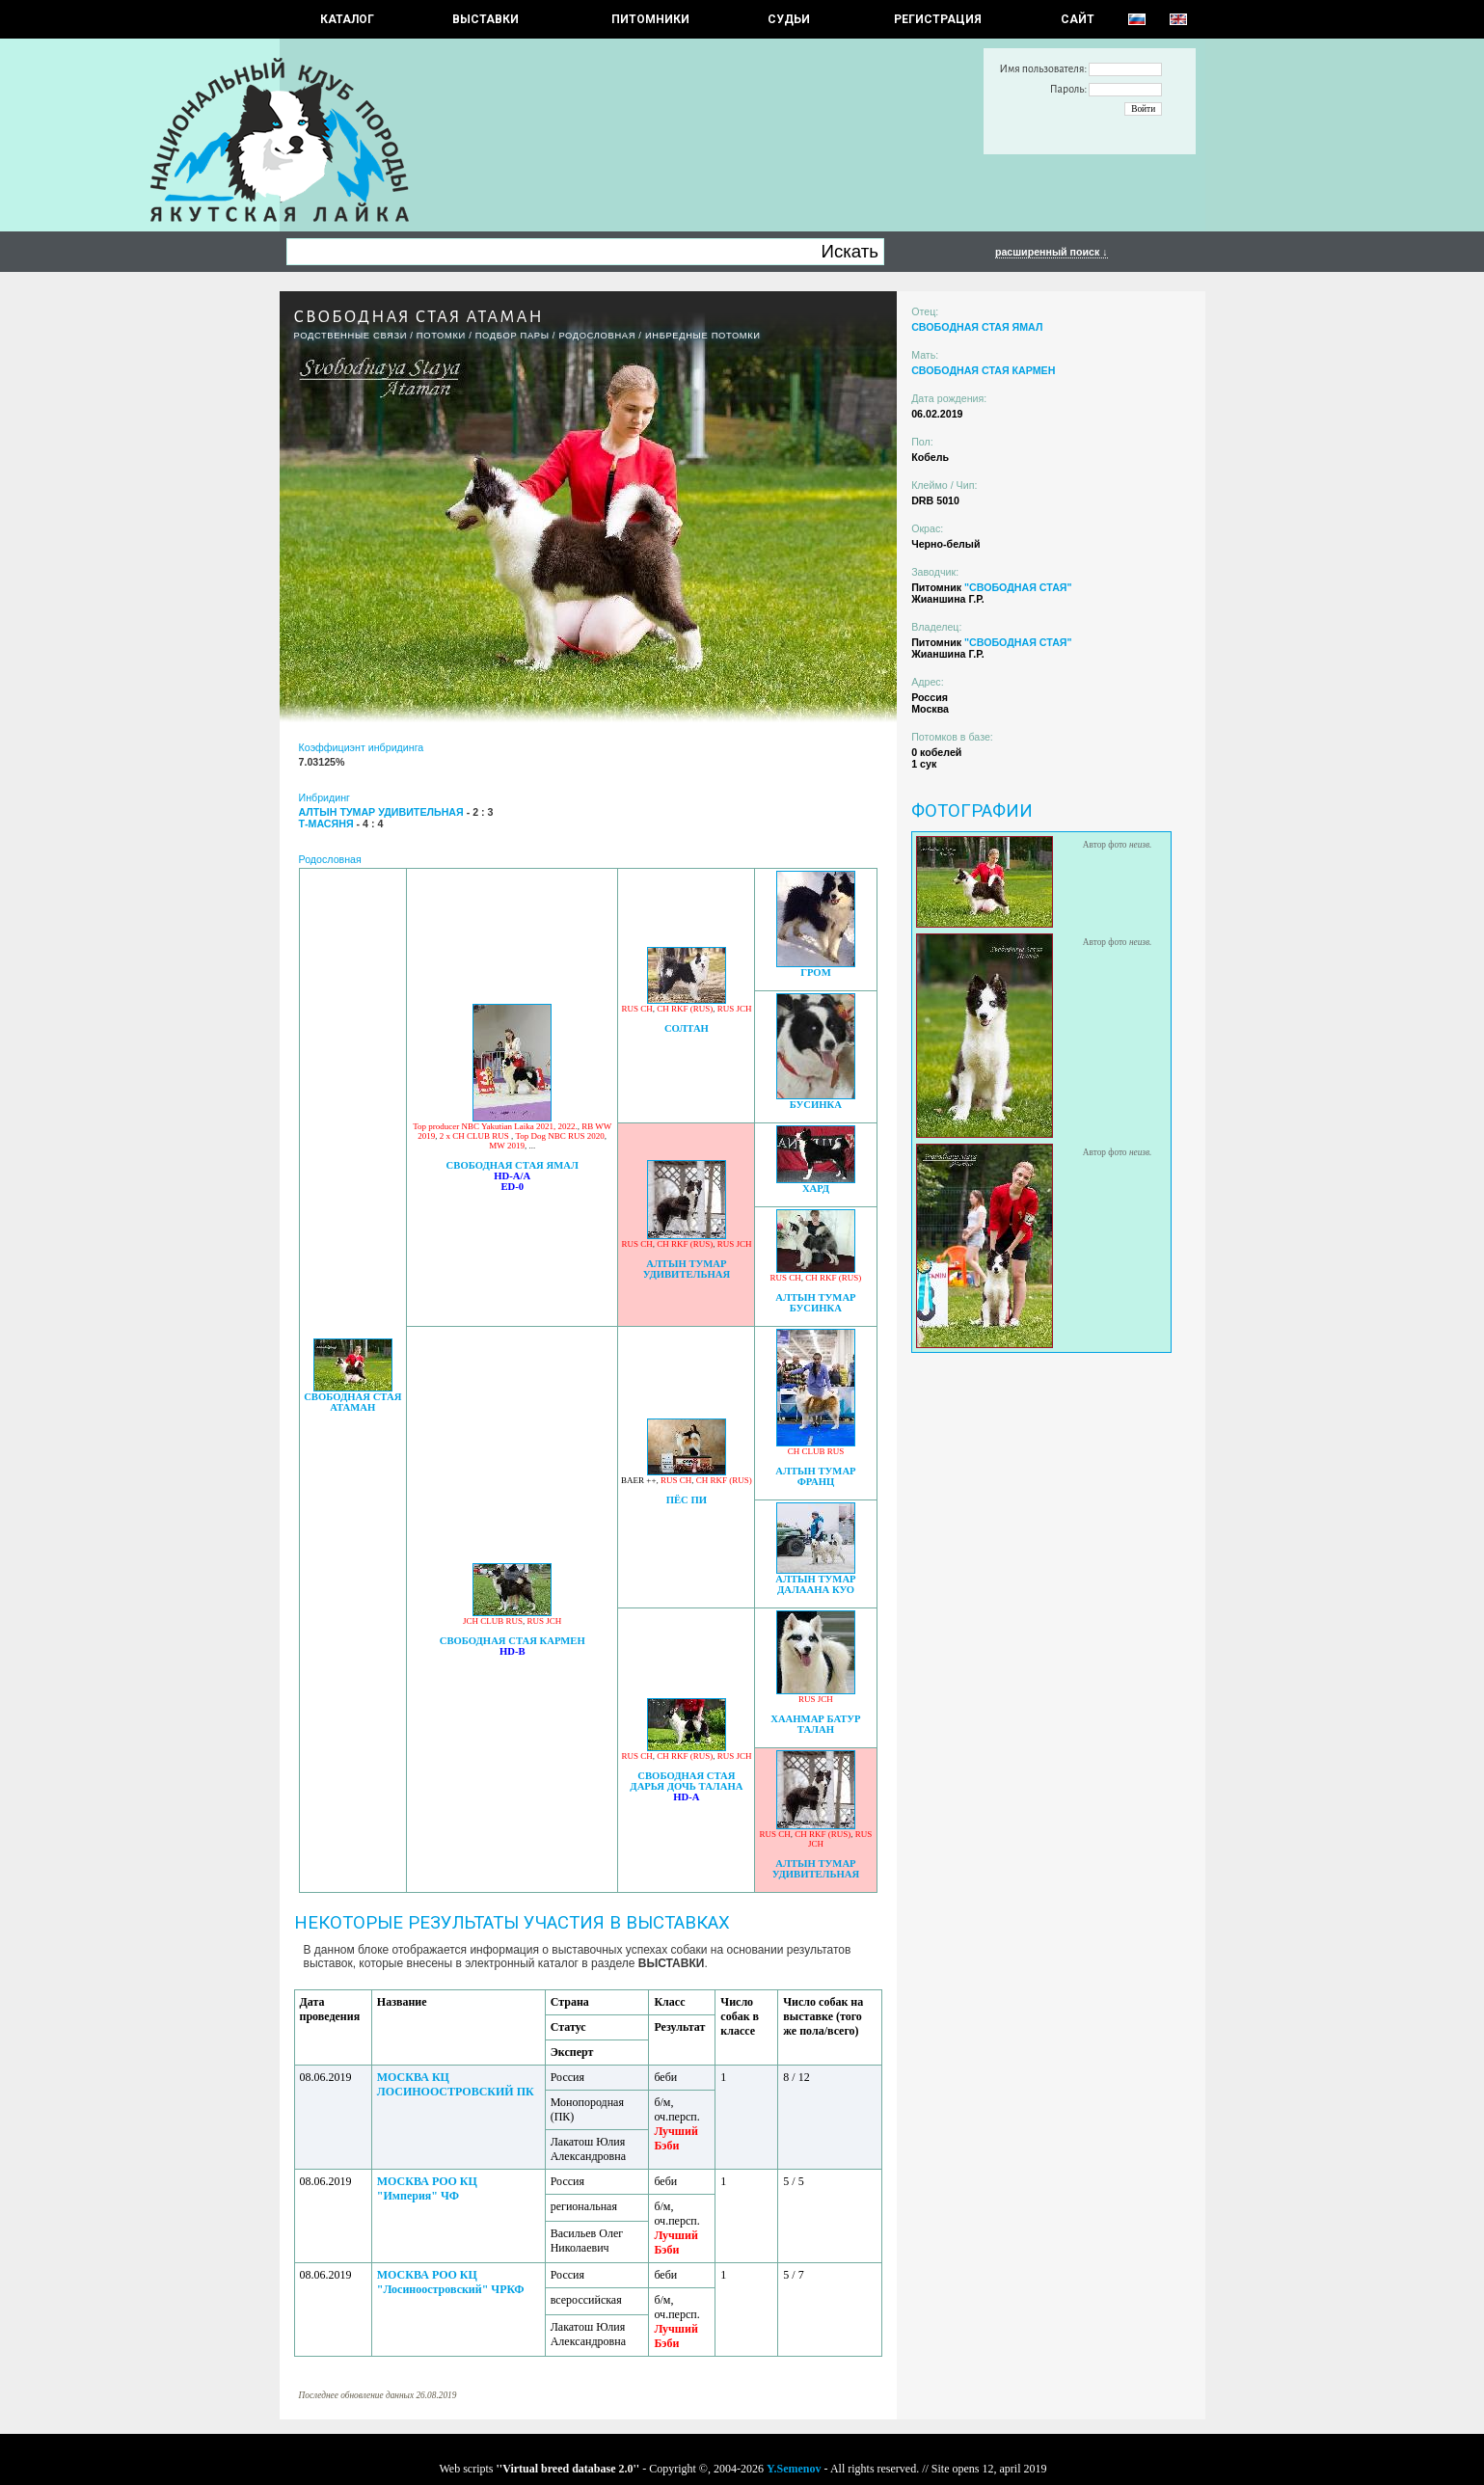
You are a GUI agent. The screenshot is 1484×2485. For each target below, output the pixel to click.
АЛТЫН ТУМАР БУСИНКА (815, 1302)
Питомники (650, 19)
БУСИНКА (816, 1104)
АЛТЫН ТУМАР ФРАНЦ (815, 1476)
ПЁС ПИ (686, 1500)
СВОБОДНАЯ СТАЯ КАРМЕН (512, 1640)
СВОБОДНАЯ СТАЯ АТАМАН (352, 1402)
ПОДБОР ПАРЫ (512, 335)
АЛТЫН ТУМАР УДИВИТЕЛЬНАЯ (687, 1269)
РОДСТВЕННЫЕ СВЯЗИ (351, 335)
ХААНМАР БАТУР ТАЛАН (815, 1724)
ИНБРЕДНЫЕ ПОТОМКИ (703, 335)
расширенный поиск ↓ (1051, 251)
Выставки (485, 19)
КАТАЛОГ (347, 19)
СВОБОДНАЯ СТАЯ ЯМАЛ (512, 1165)
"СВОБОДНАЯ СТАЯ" (1018, 587)
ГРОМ (815, 972)
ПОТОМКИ (441, 335)
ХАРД (815, 1188)
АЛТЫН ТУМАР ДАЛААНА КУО (815, 1584)
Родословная (596, 335)
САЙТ (1077, 19)
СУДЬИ (789, 19)
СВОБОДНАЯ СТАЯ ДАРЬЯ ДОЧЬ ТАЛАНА (686, 1781)
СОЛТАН (686, 1028)
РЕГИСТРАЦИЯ (938, 19)
